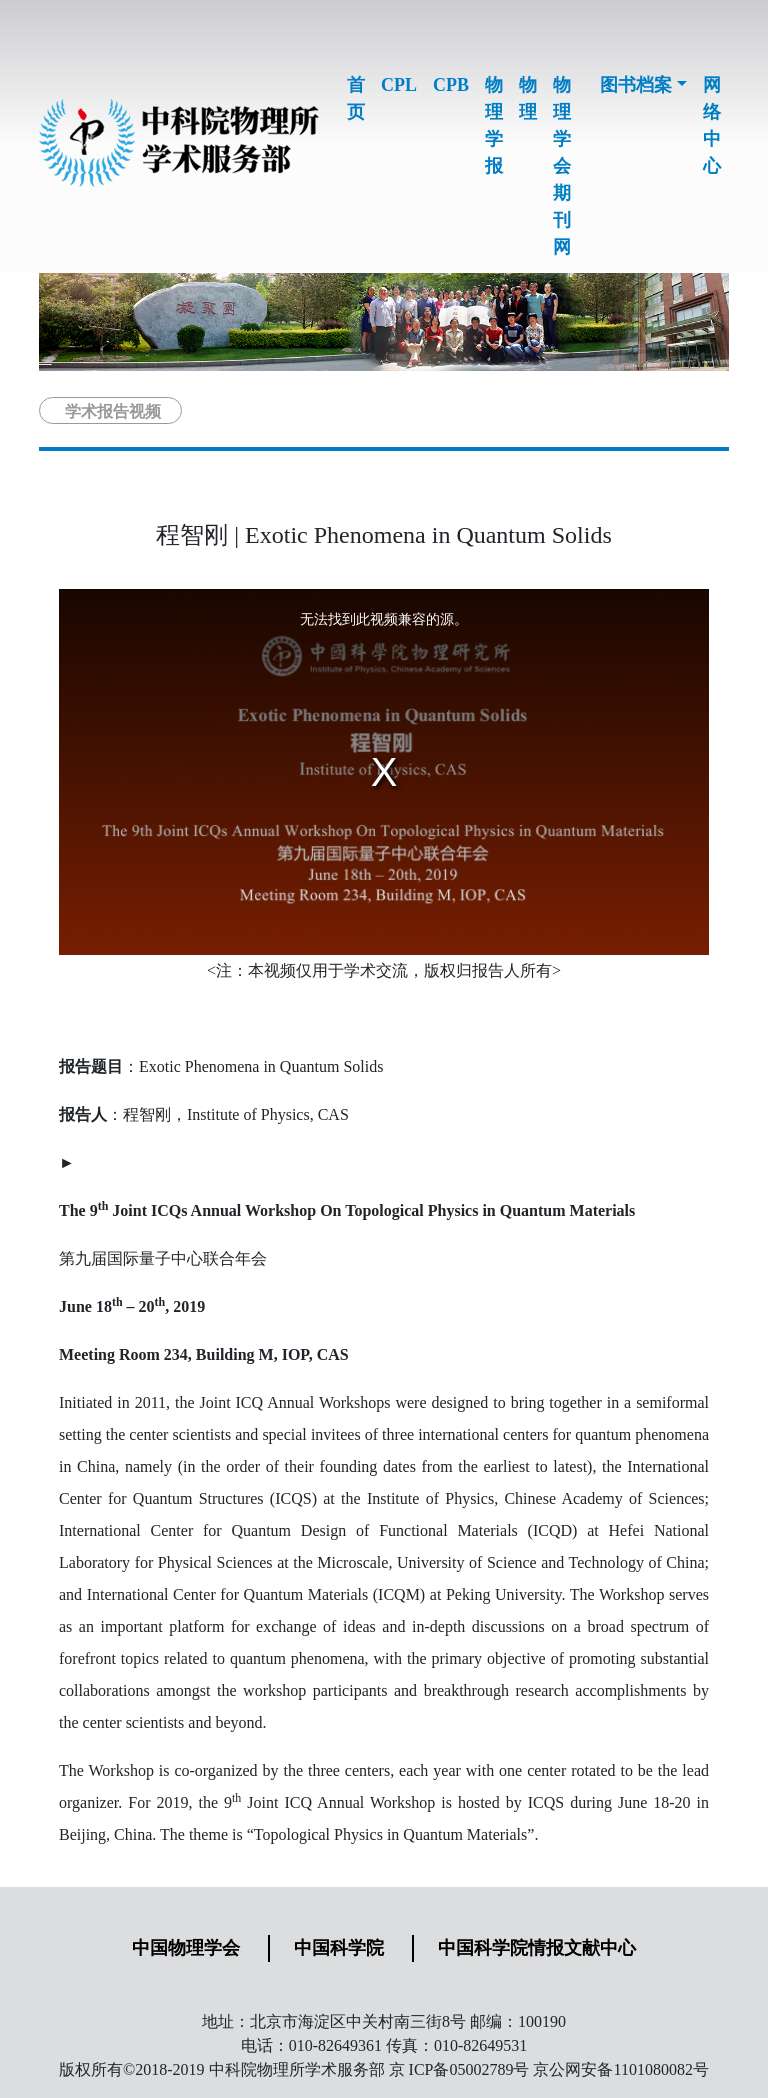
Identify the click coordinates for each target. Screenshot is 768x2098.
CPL (399, 85)
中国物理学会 (186, 1948)
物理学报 (494, 125)
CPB (451, 85)
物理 (528, 98)
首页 (356, 98)
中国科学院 (339, 1948)
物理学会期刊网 (562, 166)
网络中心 (712, 125)
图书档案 (636, 85)
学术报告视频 (113, 411)
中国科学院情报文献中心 (537, 1948)
